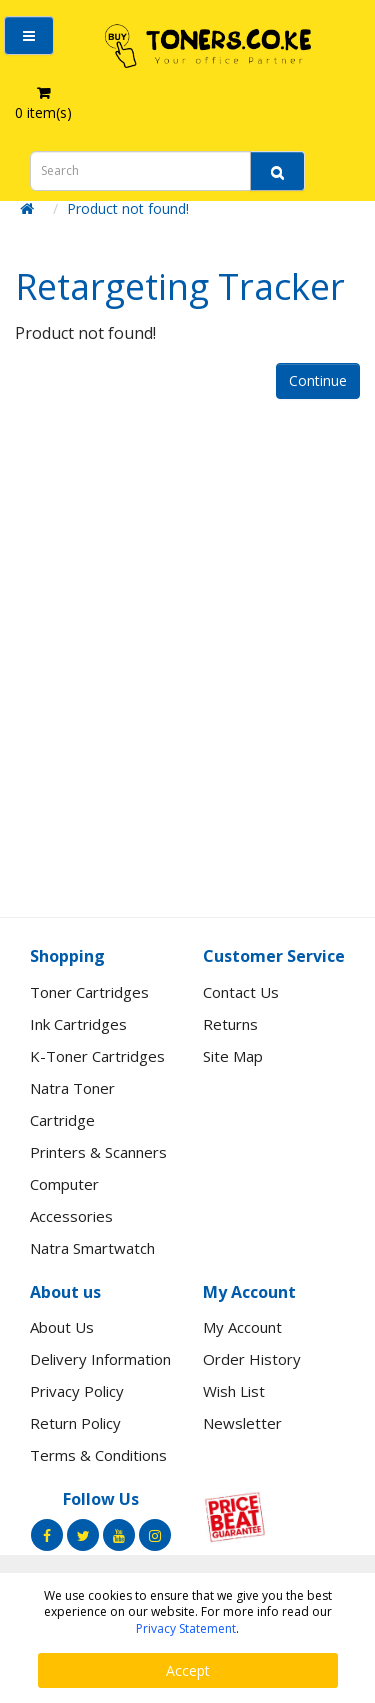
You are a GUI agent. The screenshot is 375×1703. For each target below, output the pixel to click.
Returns (230, 1024)
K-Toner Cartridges (97, 1056)
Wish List (234, 1391)
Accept (188, 1670)
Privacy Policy (77, 1391)
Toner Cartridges (89, 992)
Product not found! (128, 208)
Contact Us (241, 992)
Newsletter (242, 1423)
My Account (242, 1327)
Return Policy (75, 1423)
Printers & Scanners (98, 1152)
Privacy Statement (186, 1628)
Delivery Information (100, 1359)
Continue (318, 380)
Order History (252, 1359)
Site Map (233, 1056)
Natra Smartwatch (92, 1248)
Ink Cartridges (78, 1024)
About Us (62, 1327)
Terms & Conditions (98, 1455)
